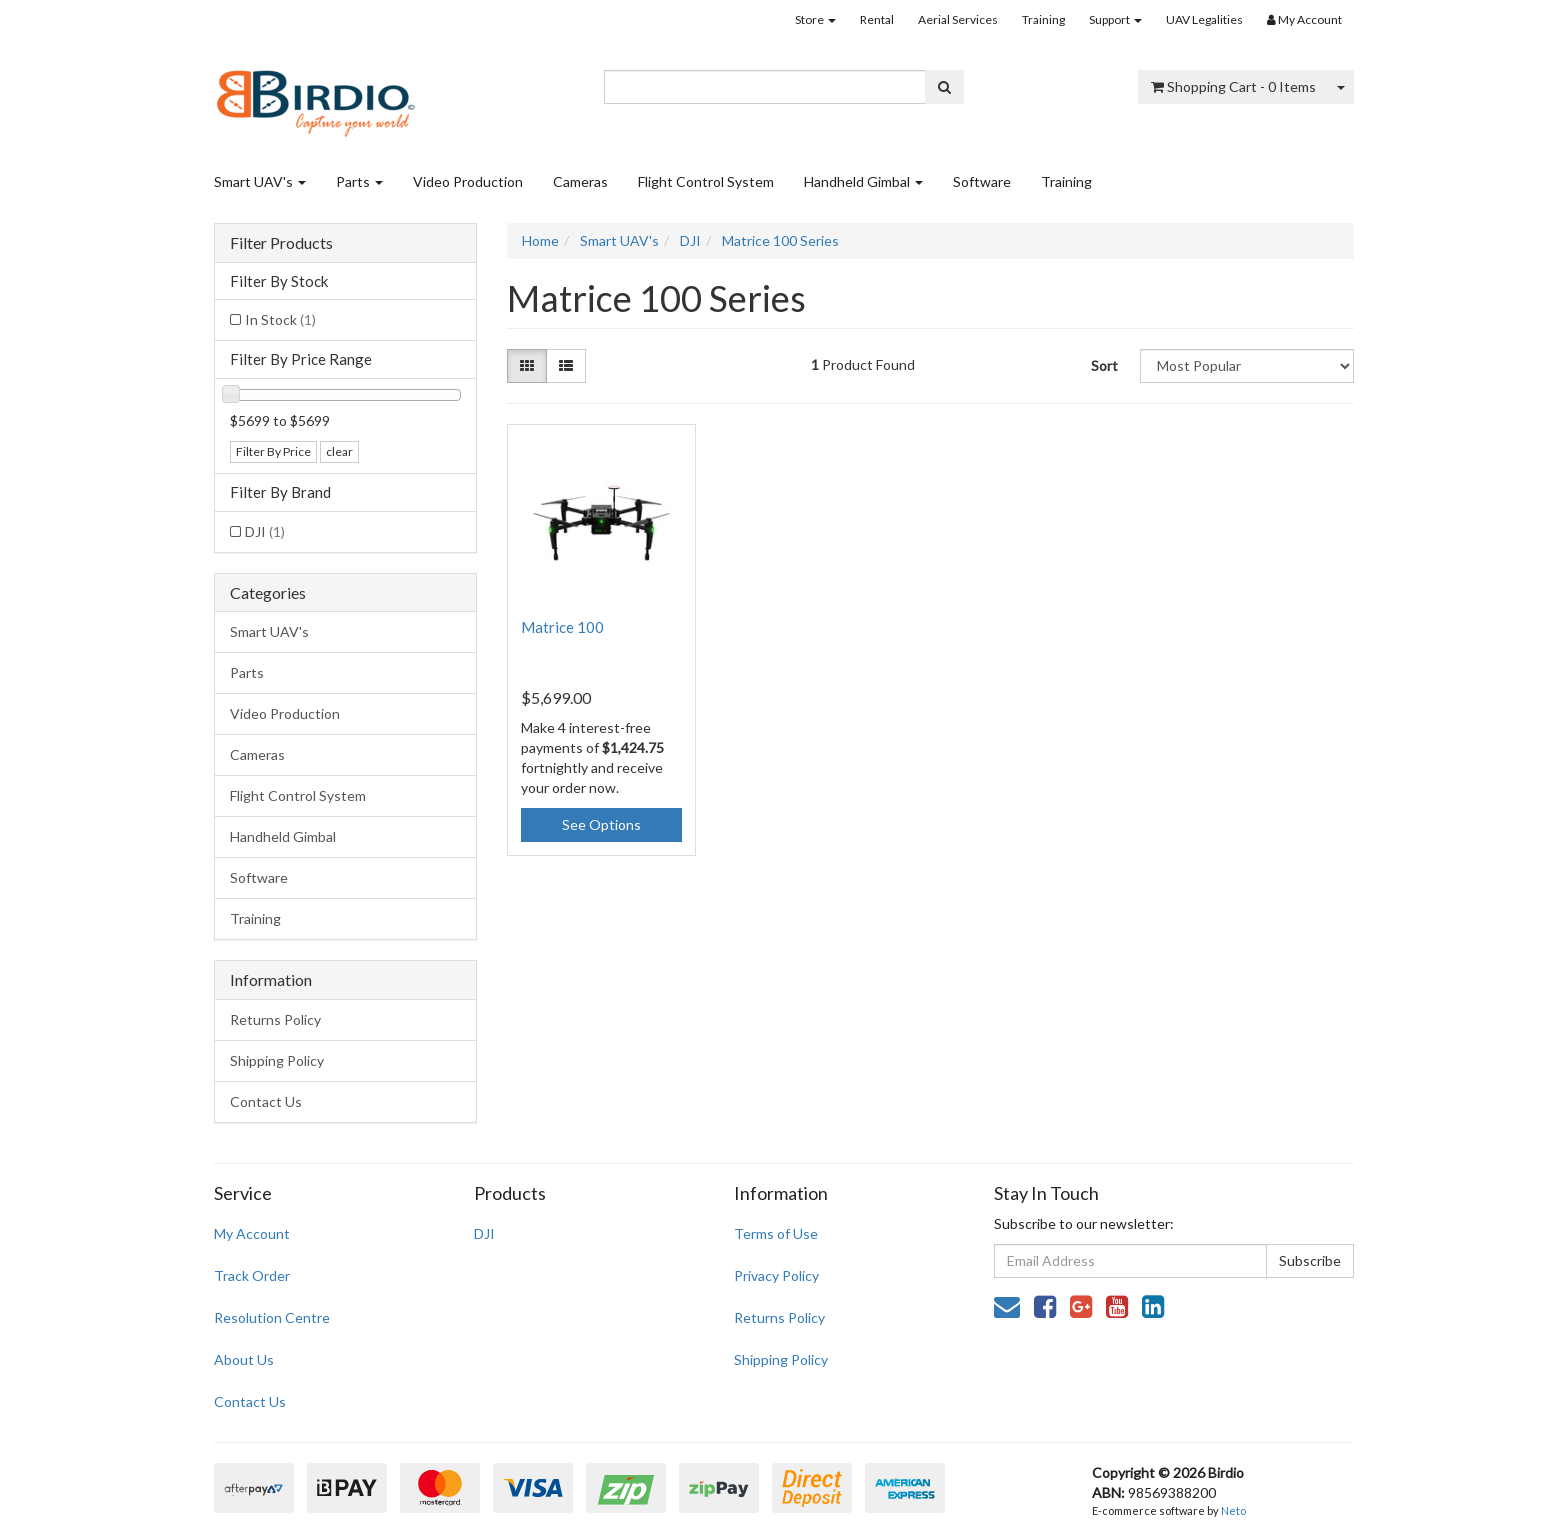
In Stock (280, 319)
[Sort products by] (1247, 366)
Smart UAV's (260, 181)
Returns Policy (275, 1019)
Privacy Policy (776, 1275)
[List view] (566, 366)
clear (339, 451)
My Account (252, 1233)
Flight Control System (706, 181)
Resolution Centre (272, 1317)
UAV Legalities (1204, 19)
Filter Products (281, 243)
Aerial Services (958, 19)
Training (1043, 19)
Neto (1233, 1510)
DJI (265, 531)
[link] (1045, 1306)
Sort (1104, 365)
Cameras (580, 181)
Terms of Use (776, 1233)
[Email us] (1007, 1306)
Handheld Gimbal (863, 181)
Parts (359, 181)
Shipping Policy (277, 1060)
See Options (601, 824)
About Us (244, 1359)
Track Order (252, 1275)
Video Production (468, 181)
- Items (1233, 86)
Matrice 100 (562, 627)
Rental (877, 19)
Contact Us (266, 1101)
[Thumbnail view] (527, 366)
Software (982, 181)
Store (815, 19)
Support (1115, 19)
